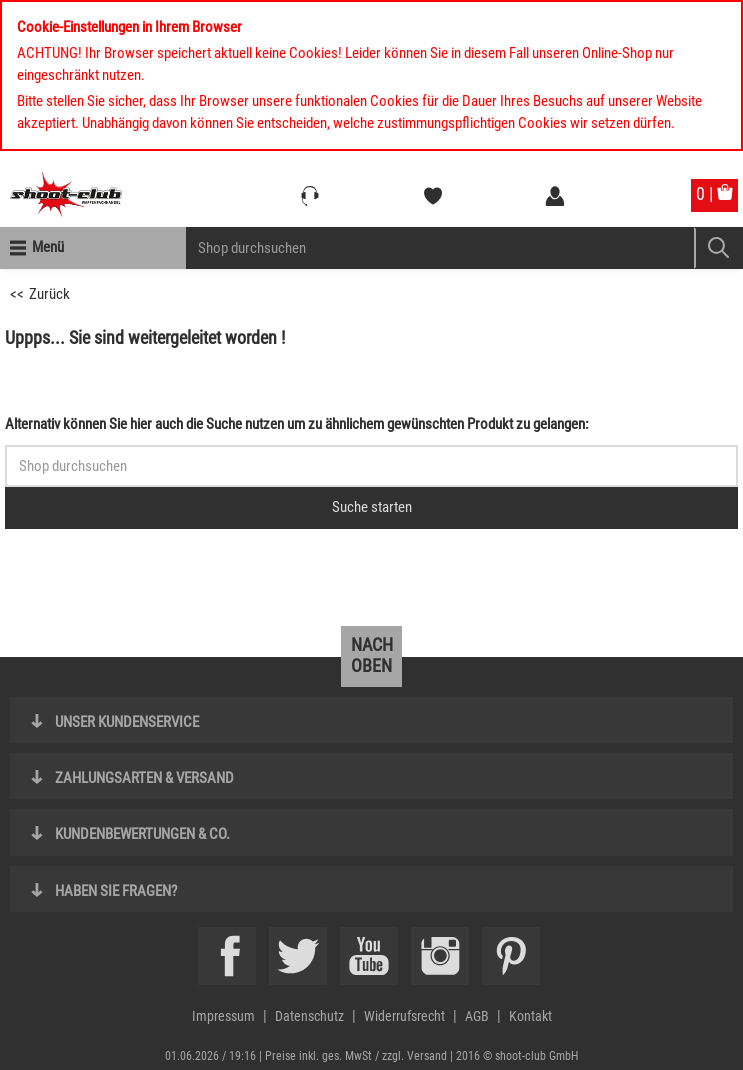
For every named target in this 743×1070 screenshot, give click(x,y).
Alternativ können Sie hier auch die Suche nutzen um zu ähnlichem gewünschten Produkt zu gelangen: (297, 424)
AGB (477, 1016)
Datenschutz (309, 1016)
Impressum (223, 1016)
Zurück (49, 294)
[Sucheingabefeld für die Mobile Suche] (440, 248)
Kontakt (530, 1016)
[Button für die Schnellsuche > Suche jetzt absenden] (371, 508)
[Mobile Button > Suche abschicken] (718, 248)
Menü (48, 247)
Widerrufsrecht (404, 1016)
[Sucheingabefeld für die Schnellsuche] (371, 466)
